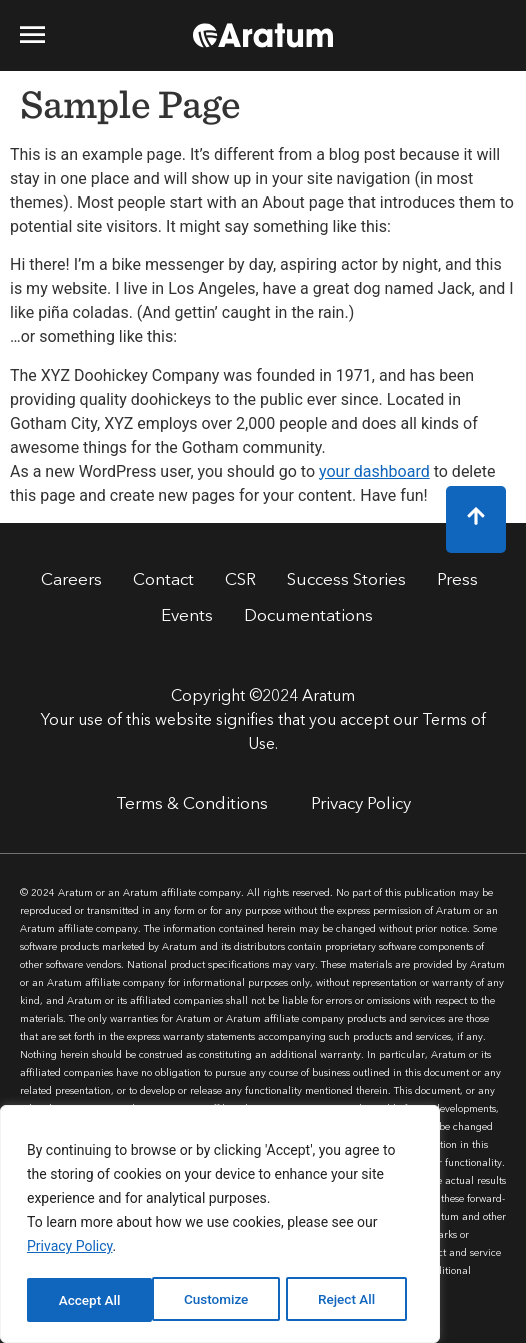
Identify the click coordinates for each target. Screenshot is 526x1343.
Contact (163, 580)
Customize (90, 1300)
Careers (71, 580)
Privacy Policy (69, 1250)
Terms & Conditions (192, 804)
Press (457, 580)
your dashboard (374, 471)
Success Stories (346, 580)
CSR (240, 580)
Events (187, 616)
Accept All (351, 1300)
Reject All (221, 1300)
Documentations (308, 616)
